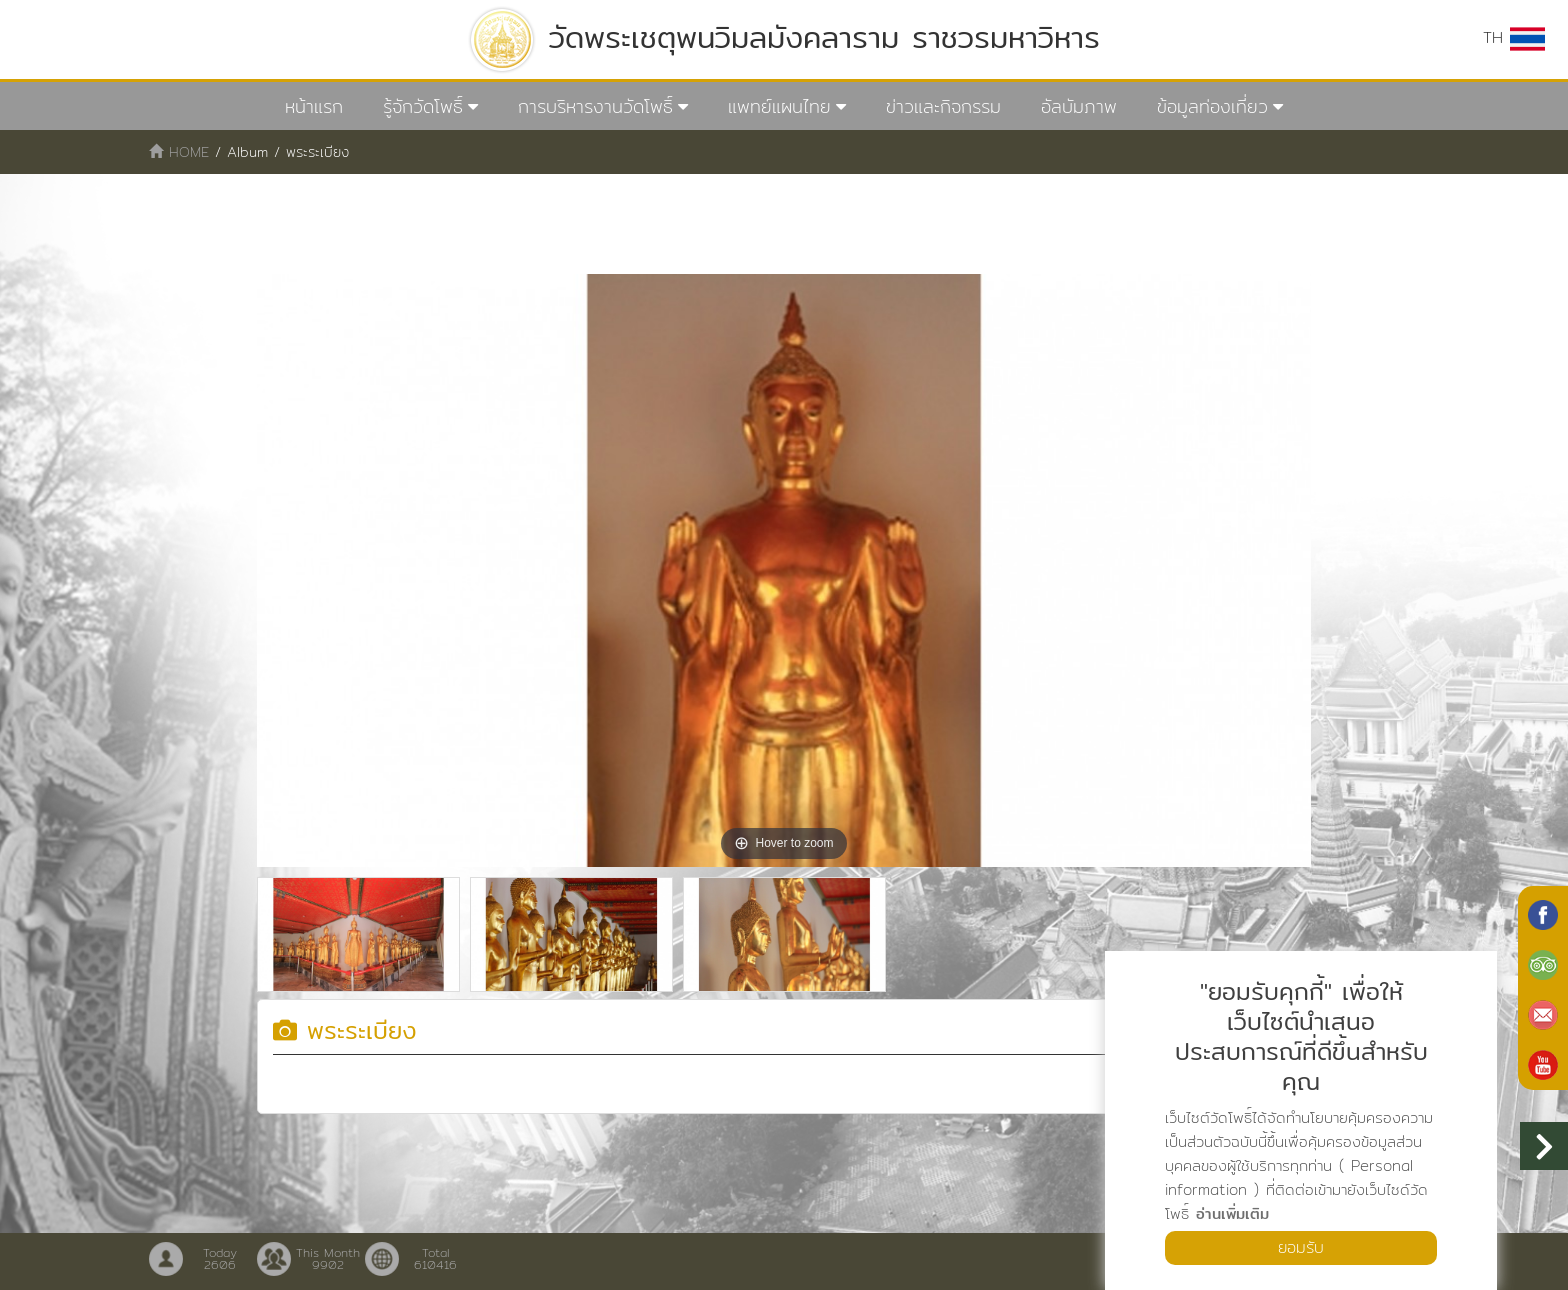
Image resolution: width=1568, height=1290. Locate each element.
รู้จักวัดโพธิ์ (423, 106)
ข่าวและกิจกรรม (943, 106)
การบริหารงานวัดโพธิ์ (595, 106)
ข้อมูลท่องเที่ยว (1212, 106)
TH (1514, 38)
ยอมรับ (1301, 1247)
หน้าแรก (314, 106)
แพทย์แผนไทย (779, 106)
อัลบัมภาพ (1079, 106)
